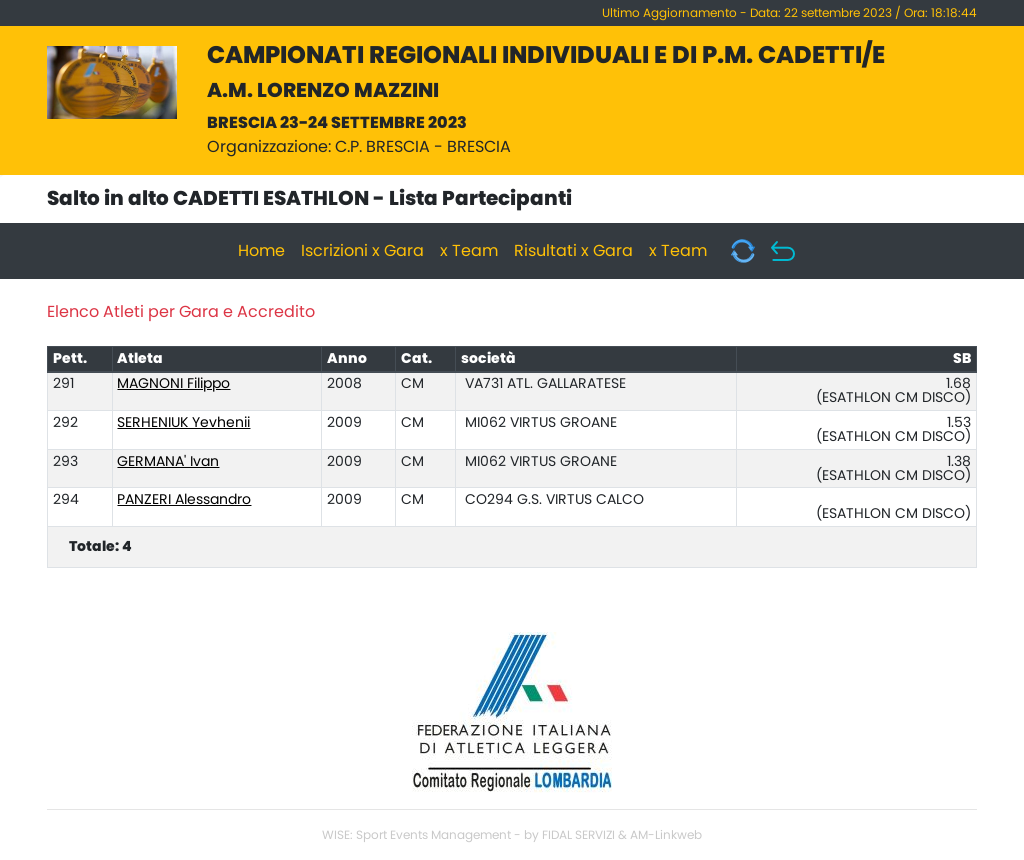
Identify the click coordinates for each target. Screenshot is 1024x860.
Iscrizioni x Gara (362, 251)
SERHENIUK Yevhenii (183, 423)
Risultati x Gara (573, 251)
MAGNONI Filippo (173, 384)
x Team (469, 251)
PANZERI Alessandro (184, 500)
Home (261, 251)
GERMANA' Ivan (168, 462)
